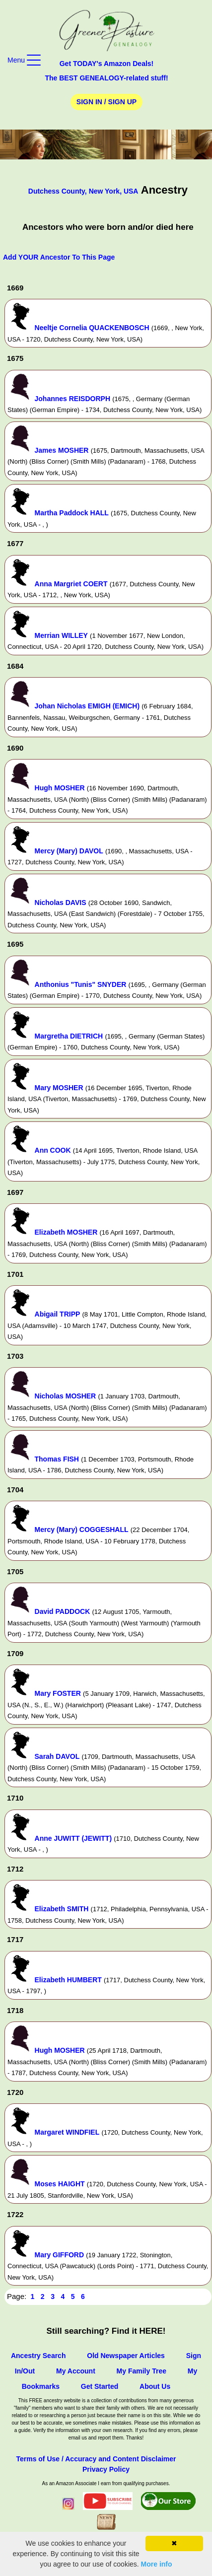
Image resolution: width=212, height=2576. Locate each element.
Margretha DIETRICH (69, 1036)
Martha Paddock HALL (72, 513)
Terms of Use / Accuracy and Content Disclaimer (96, 2459)
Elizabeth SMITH (62, 1909)
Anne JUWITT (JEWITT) (73, 1838)
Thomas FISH (57, 1459)
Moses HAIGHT (60, 2184)
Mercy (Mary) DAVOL (69, 851)
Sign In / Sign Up (106, 102)
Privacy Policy (106, 2469)
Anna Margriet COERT (71, 584)
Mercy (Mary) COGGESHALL (82, 1529)
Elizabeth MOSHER (66, 1232)
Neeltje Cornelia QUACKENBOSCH (92, 328)
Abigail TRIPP (57, 1314)
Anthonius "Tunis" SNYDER (81, 984)
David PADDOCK (62, 1611)
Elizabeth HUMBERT (68, 1980)
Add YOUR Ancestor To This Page (59, 257)
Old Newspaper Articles (126, 2356)
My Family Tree (141, 2371)
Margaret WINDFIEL (67, 2132)
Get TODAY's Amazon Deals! (107, 64)
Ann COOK (53, 1150)
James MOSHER (62, 450)
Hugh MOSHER (60, 788)
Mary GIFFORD (59, 2255)
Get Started (99, 2386)
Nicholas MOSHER (65, 1396)
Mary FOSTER (58, 1693)
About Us (155, 2386)
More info (156, 2564)
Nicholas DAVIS (60, 902)
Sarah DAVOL (57, 1756)
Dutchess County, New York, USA (83, 191)
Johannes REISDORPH (72, 399)
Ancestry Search (38, 2356)
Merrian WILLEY (61, 635)
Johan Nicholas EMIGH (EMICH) (87, 706)
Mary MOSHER (59, 1088)
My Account (75, 2371)
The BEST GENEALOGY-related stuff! (106, 78)
